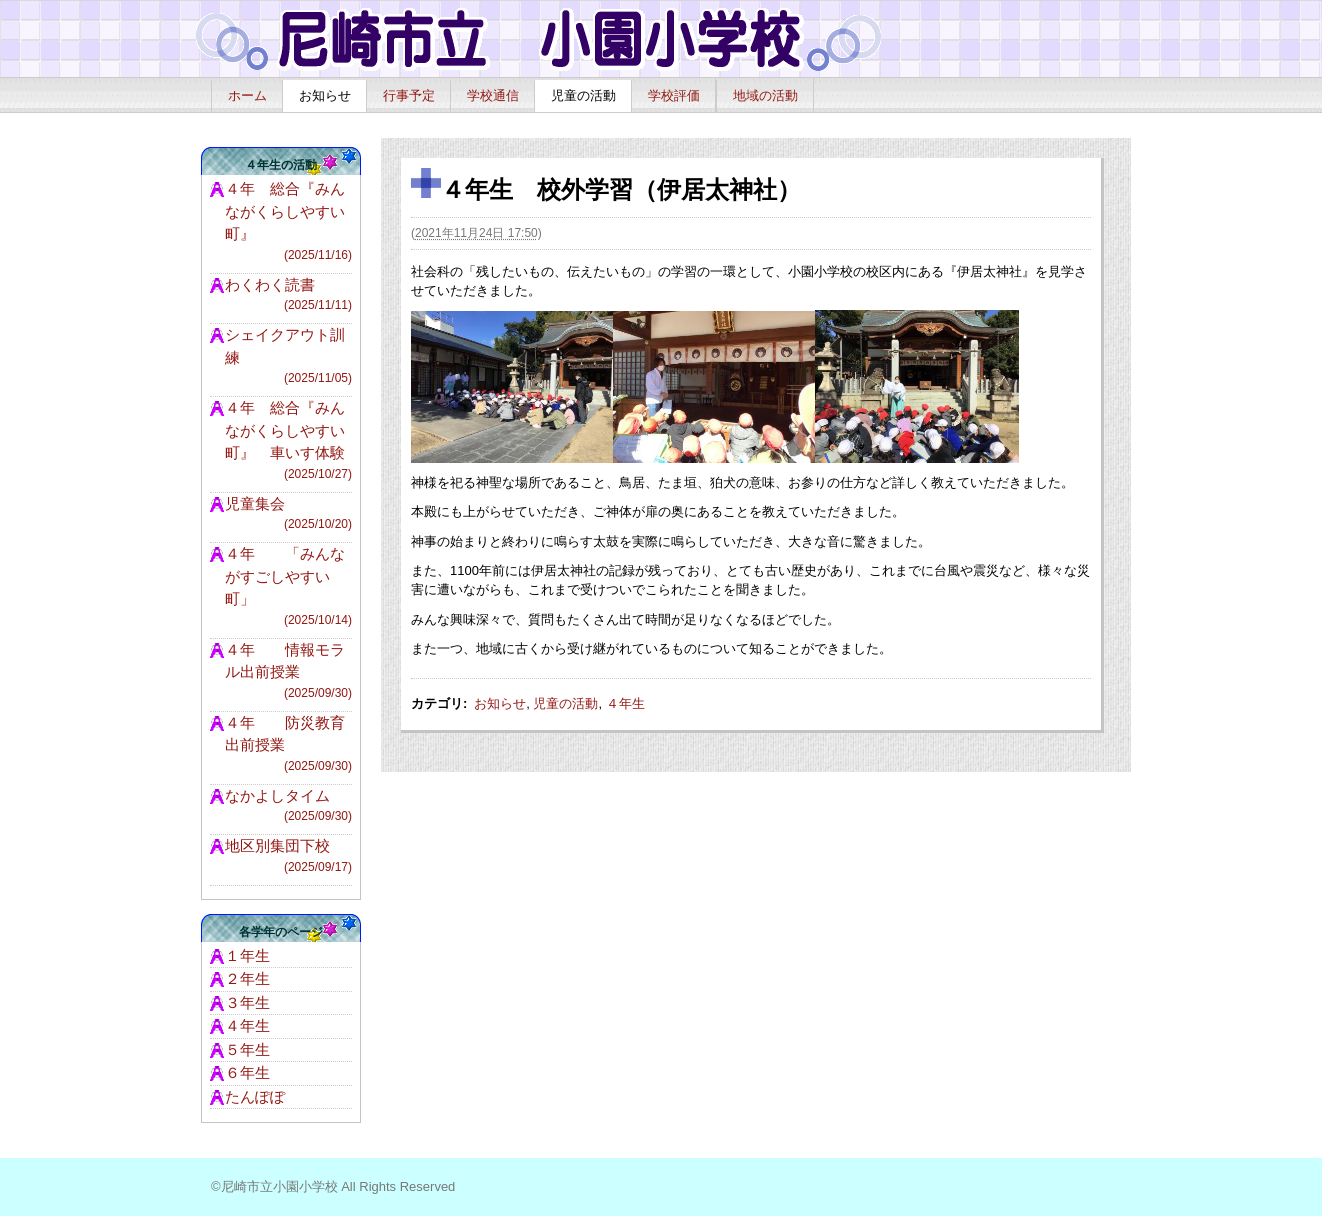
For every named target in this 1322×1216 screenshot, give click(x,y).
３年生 (247, 1002)
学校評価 (674, 95)
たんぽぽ (255, 1096)
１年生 (247, 955)
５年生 (247, 1049)
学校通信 (493, 95)
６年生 (247, 1072)
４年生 (625, 703)
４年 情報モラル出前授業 (288, 671)
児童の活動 (583, 95)
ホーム (247, 95)
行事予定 (409, 95)
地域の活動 (765, 95)
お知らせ (325, 95)
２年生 (247, 978)
